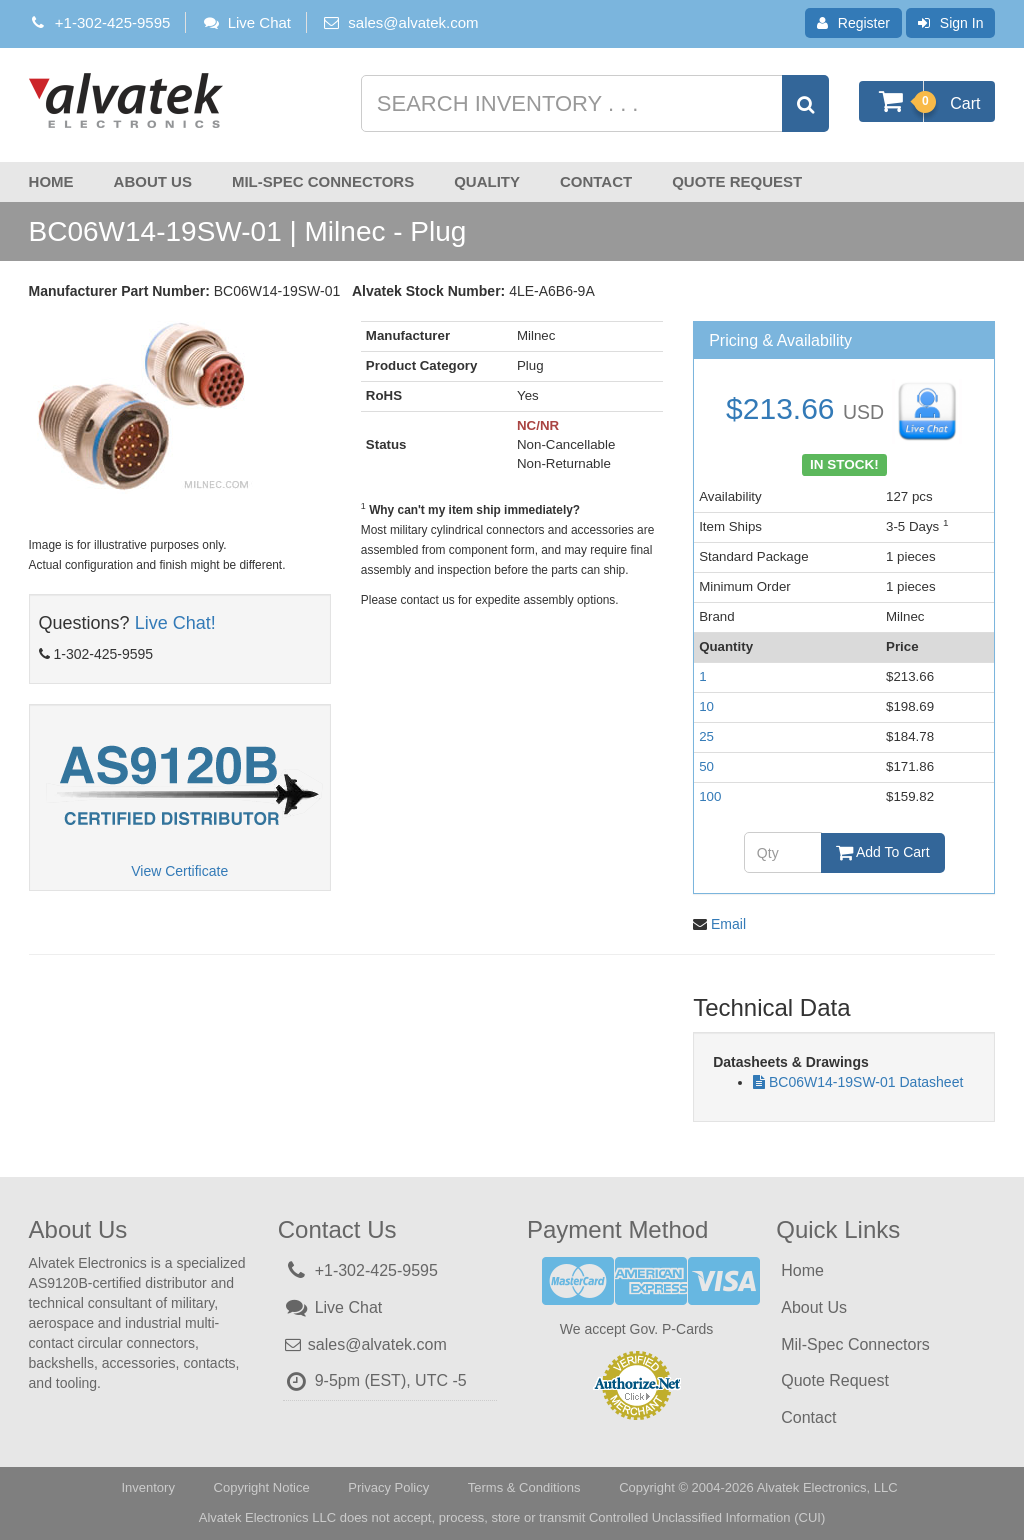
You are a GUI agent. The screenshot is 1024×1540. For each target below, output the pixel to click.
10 (706, 706)
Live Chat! (175, 623)
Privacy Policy (388, 1487)
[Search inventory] (593, 103)
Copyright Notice (262, 1487)
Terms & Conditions (524, 1487)
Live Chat (246, 22)
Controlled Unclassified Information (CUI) (707, 1517)
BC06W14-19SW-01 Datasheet (866, 1082)
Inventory (147, 1487)
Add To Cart (883, 852)
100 (710, 796)
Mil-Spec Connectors (323, 181)
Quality (487, 181)
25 (706, 736)
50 (706, 766)
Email (728, 924)
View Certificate (179, 871)
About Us (153, 181)
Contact (596, 181)
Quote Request (737, 181)
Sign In (951, 23)
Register (853, 23)
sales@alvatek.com (413, 22)
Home (51, 181)
